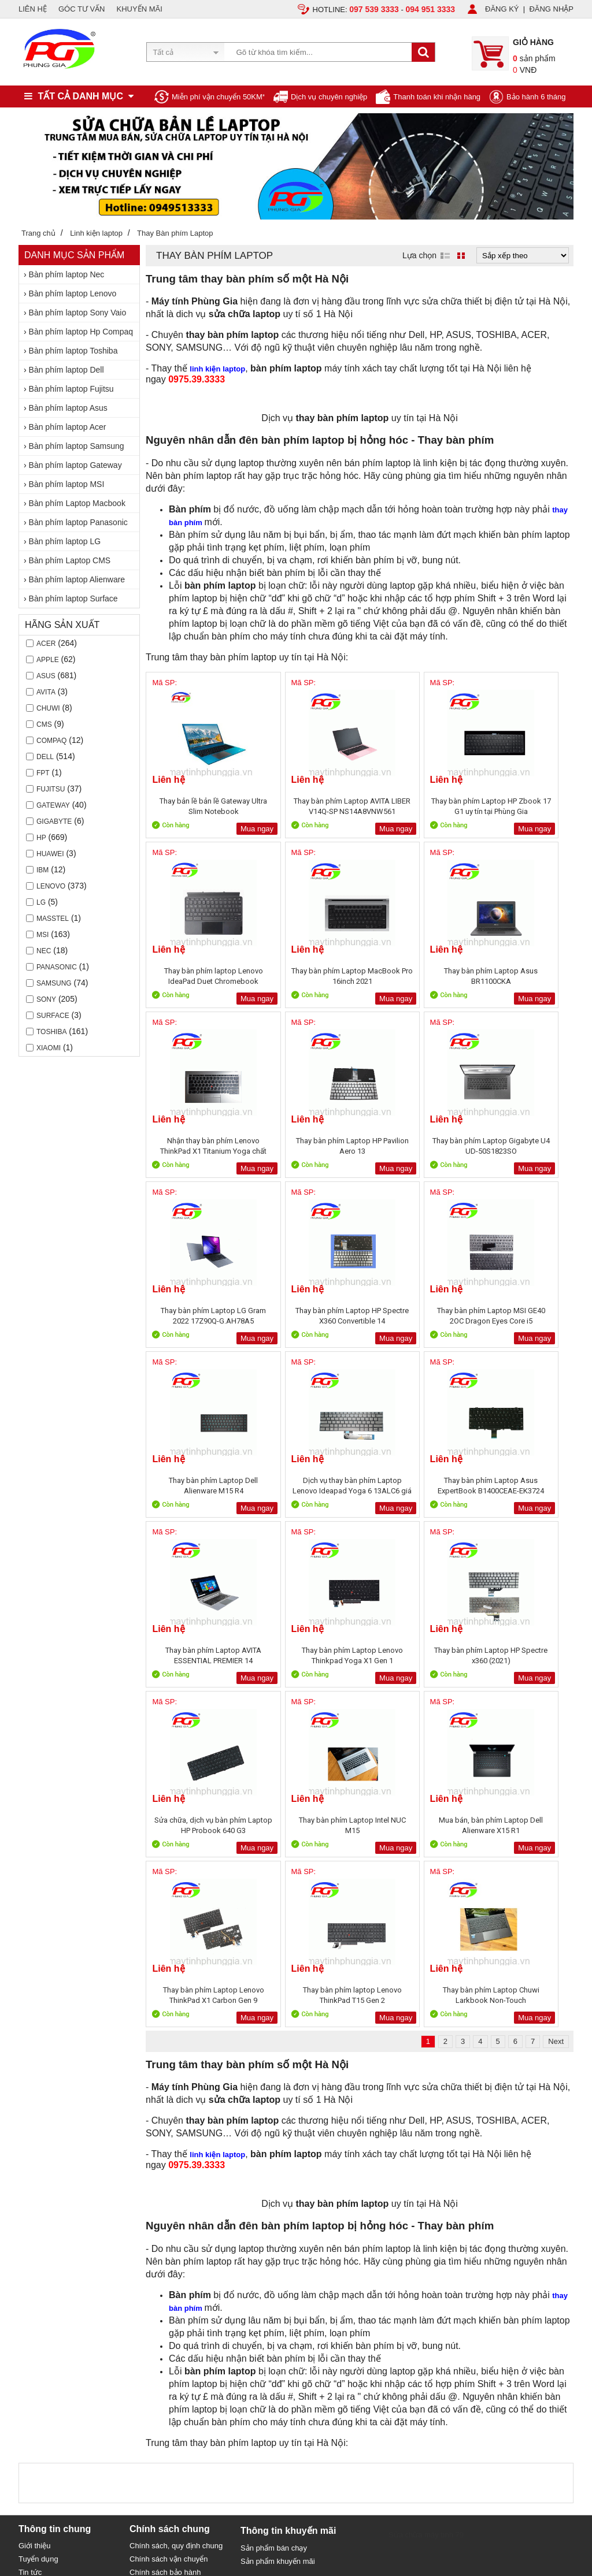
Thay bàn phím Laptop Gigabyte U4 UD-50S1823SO (198, 1145)
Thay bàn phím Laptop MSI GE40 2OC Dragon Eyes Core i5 (520, 1145)
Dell (45, 757)
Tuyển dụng (38, 2219)
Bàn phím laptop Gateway (75, 465)
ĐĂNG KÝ (502, 9)
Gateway (53, 805)
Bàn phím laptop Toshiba (73, 350)
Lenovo (50, 886)
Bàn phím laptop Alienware (77, 579)
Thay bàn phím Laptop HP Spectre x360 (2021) (305, 1485)
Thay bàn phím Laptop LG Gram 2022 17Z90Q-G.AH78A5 (305, 1145)
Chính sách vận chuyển (169, 2219)
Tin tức (30, 2232)
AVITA (46, 692)
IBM (42, 870)
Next (556, 1701)
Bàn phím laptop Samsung (76, 446)
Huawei (50, 854)
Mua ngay (225, 828)
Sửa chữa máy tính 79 (426, 2195)
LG (41, 902)
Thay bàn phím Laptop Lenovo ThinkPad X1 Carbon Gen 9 (305, 1655)
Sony (46, 999)
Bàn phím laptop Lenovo (73, 293)
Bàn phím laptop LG (65, 541)
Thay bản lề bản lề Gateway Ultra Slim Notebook (198, 806)
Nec (43, 951)
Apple (47, 660)
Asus (46, 676)
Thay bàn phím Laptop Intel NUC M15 (520, 1485)
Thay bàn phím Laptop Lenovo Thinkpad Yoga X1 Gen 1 (198, 1485)
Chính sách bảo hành (165, 2232)
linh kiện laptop (217, 369)
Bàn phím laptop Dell (66, 369)
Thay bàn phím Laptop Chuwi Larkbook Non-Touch (520, 1655)
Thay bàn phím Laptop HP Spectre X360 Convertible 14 (413, 1145)
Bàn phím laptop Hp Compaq (81, 331)
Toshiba (51, 1032)
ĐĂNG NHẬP (551, 9)
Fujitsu (50, 789)
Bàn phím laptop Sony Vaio (78, 312)
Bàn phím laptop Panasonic (78, 522)
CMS (44, 724)
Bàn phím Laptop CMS (70, 560)
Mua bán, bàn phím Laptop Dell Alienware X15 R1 (198, 1655)
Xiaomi (48, 1048)
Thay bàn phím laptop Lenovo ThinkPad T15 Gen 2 (413, 1655)
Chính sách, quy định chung (176, 2206)
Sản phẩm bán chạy (273, 2208)
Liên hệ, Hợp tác (45, 2246)
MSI (42, 935)
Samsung (54, 983)
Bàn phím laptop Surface (73, 598)
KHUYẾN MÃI (139, 9)
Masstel (52, 919)
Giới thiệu (34, 2206)
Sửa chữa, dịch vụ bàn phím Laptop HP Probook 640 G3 (413, 1485)
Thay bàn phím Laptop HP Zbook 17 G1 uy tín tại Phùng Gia (413, 806)
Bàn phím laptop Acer (67, 427)
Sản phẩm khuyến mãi (277, 2221)
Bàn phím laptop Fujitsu (71, 388)
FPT (43, 773)
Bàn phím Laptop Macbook (77, 503)
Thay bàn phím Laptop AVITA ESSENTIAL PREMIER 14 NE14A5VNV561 (520, 1315)
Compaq (51, 741)
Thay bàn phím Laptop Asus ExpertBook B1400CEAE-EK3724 (413, 1315)
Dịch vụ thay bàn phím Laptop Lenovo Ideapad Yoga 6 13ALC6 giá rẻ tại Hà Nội (305, 1315)
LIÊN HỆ (32, 9)
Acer (46, 644)
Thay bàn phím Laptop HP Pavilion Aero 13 (520, 976)
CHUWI (48, 708)
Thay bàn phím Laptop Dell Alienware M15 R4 (197, 1315)
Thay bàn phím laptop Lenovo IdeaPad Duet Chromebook (520, 806)
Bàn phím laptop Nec (67, 274)
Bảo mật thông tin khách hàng (179, 2246)
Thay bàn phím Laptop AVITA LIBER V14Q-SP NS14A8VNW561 (305, 806)
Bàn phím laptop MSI (67, 484)
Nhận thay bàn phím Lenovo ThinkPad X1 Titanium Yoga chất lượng (413, 976)
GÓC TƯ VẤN (81, 9)
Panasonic (56, 967)
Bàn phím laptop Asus (68, 407)
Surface (52, 1016)
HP (41, 838)
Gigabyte (54, 821)
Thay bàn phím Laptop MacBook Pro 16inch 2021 (197, 976)
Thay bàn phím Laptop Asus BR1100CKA (305, 976)
